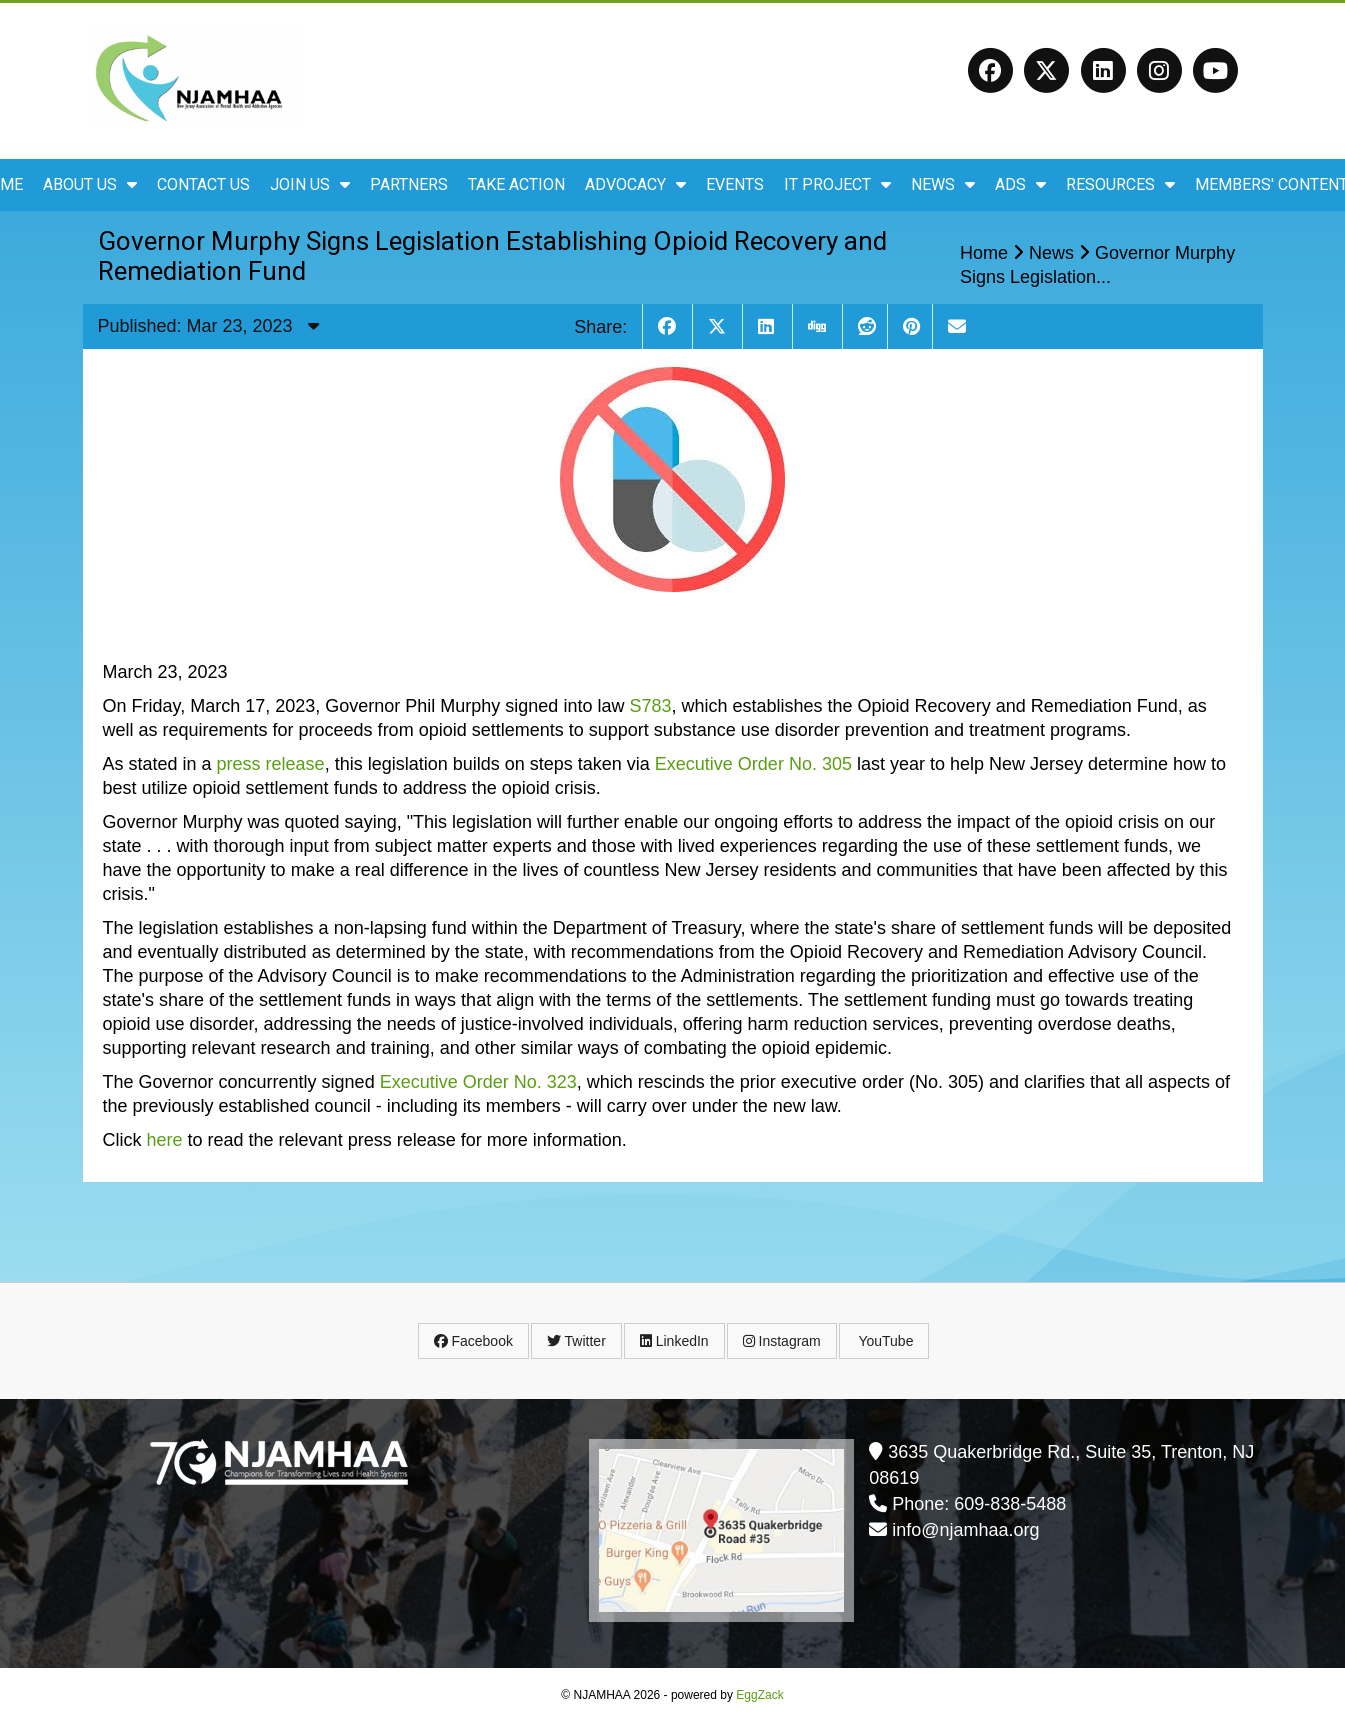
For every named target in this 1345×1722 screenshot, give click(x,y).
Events (735, 184)
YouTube (884, 1341)
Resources (1120, 184)
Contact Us (203, 184)
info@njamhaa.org (965, 1530)
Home (984, 253)
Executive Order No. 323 (478, 1082)
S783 (650, 706)
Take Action (516, 184)
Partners (409, 184)
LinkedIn (674, 1341)
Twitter (576, 1341)
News (943, 184)
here (165, 1140)
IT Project (837, 184)
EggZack (759, 1695)
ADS (1020, 184)
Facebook (473, 1341)
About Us (90, 184)
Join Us (310, 184)
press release (271, 764)
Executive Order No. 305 (753, 764)
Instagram (782, 1341)
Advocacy (635, 184)
